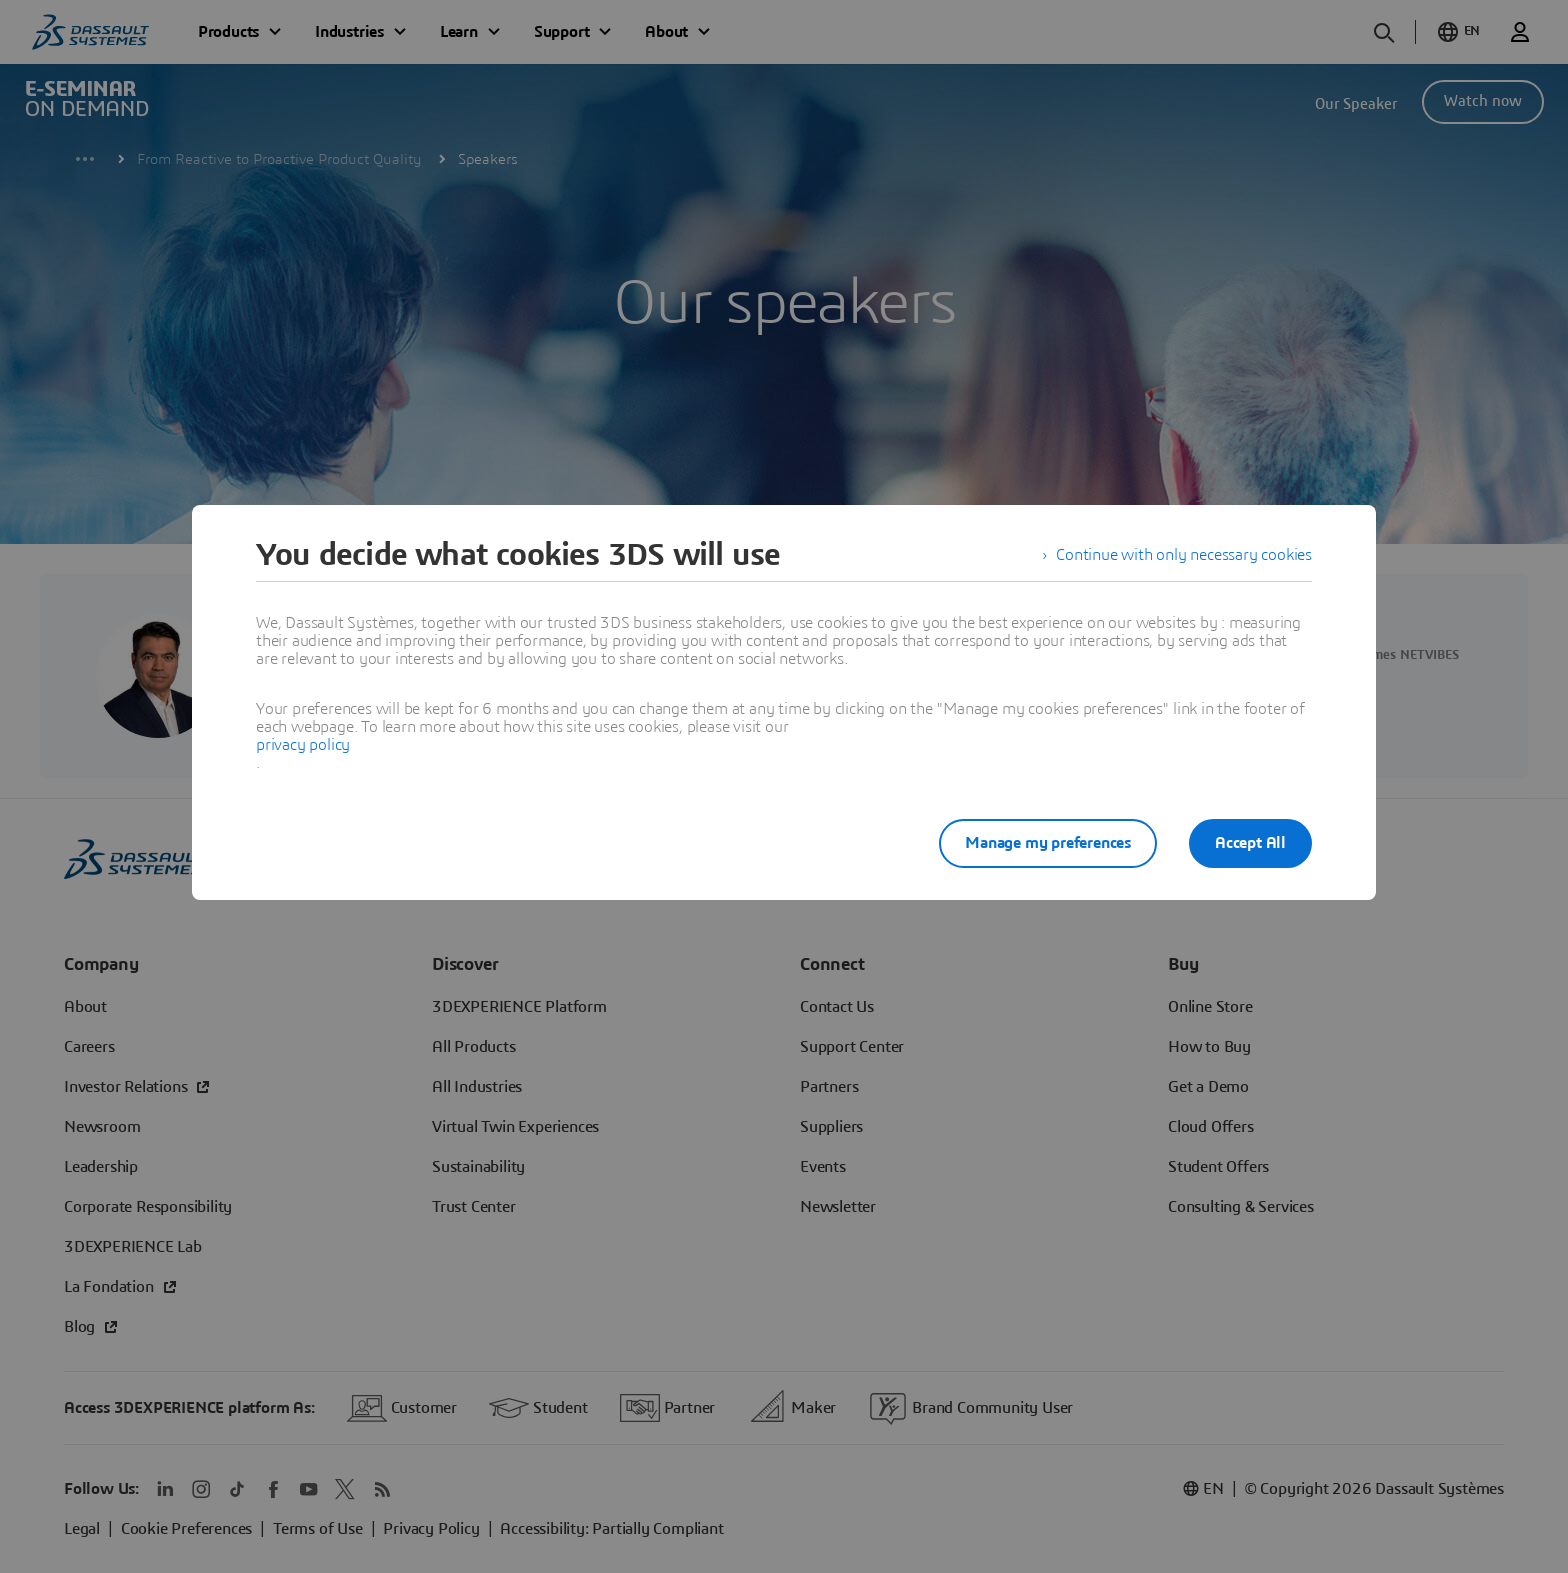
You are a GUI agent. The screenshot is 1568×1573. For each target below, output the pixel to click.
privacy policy (303, 745)
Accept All (1250, 843)
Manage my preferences (1048, 843)
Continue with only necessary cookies (1184, 555)
